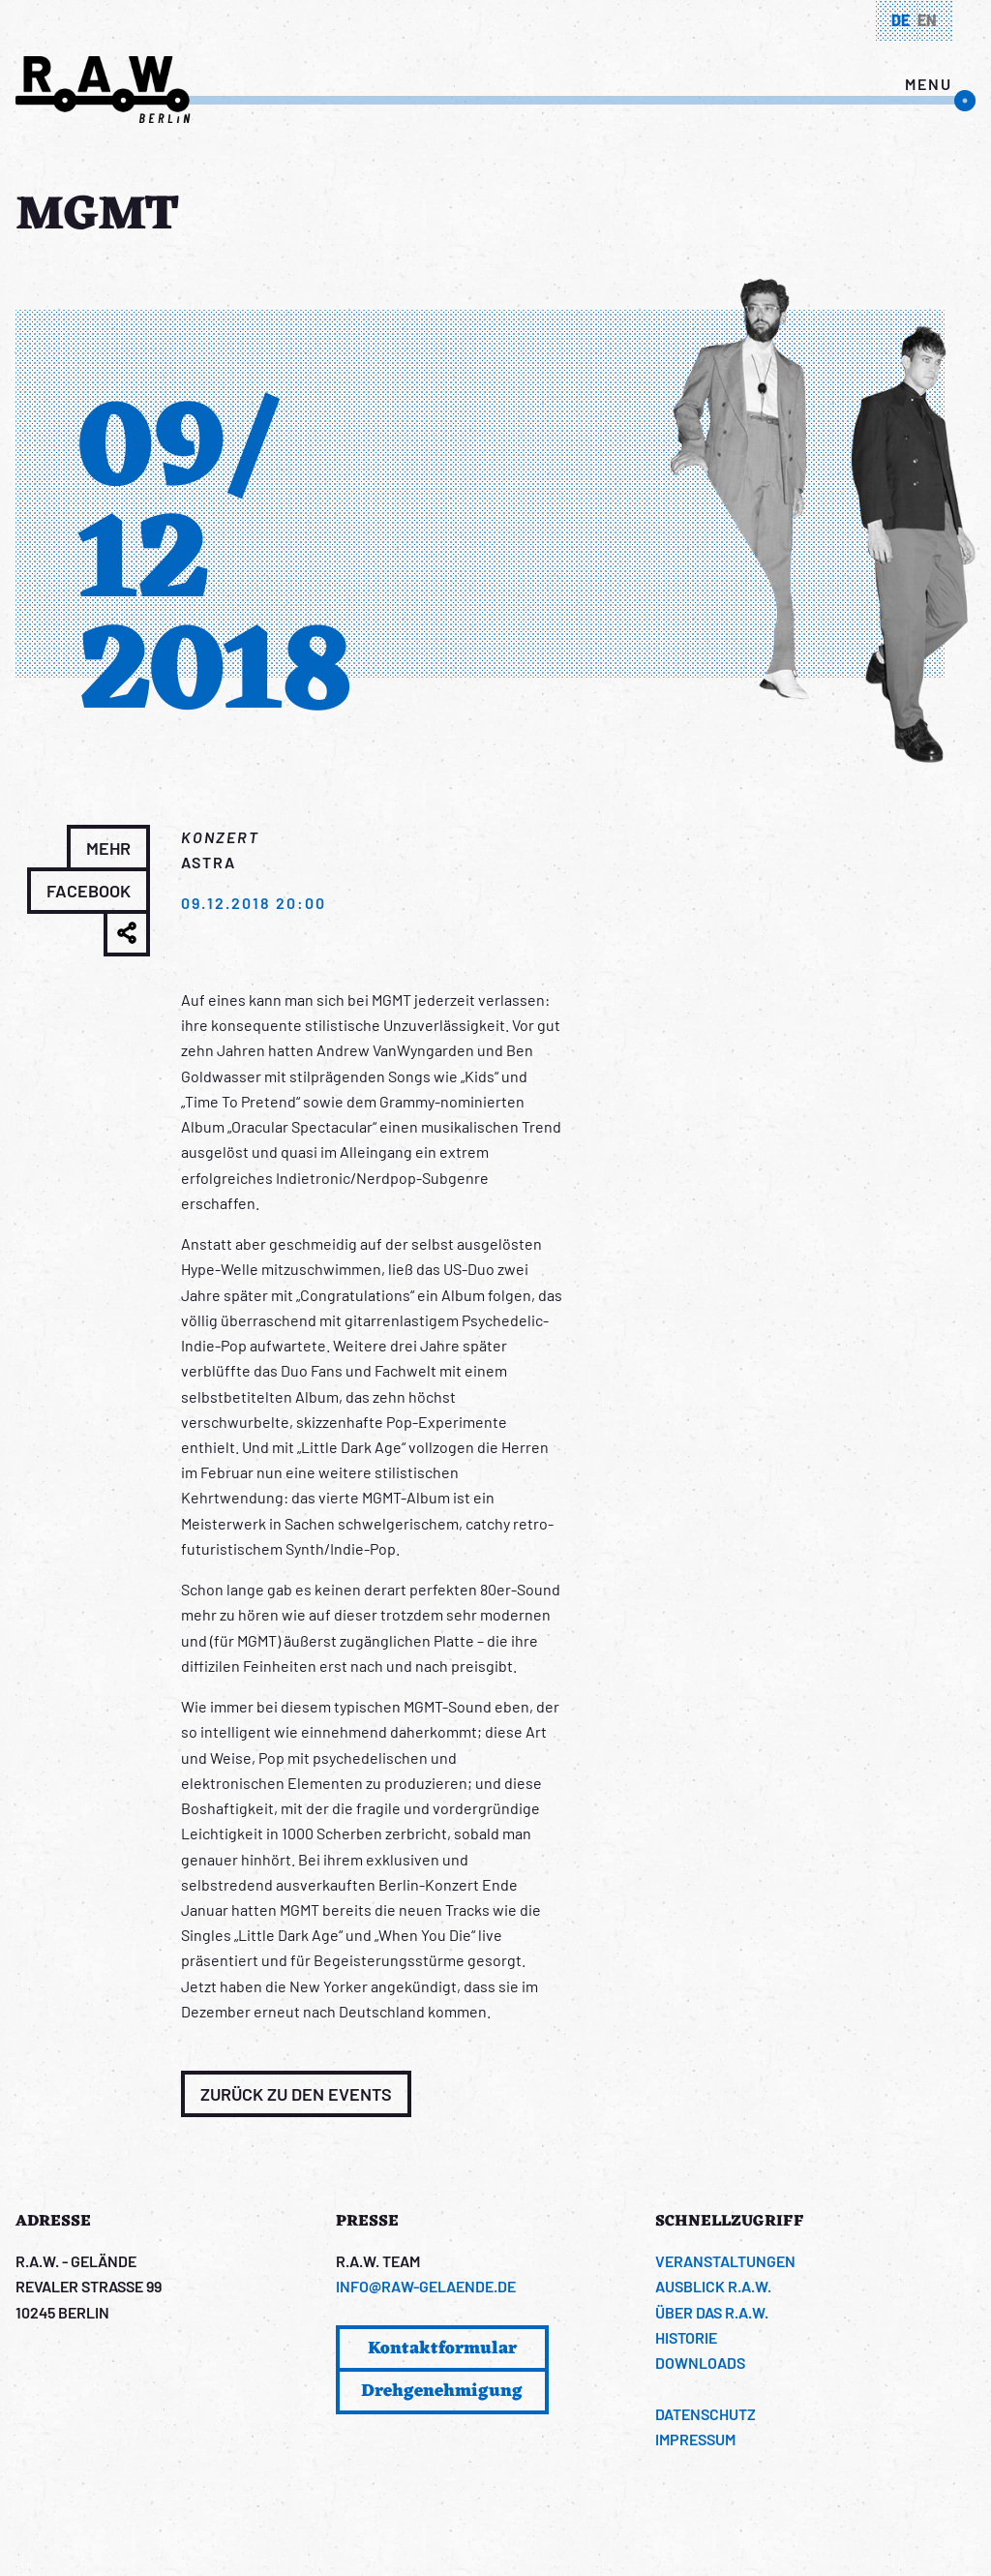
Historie (686, 2337)
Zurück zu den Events (296, 2094)
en (927, 20)
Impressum (695, 2439)
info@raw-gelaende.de (426, 2286)
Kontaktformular (442, 2348)
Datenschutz (705, 2414)
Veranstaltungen (725, 2261)
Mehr (108, 848)
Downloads (700, 2362)
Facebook (88, 890)
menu (928, 84)
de (900, 20)
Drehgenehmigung (442, 2391)
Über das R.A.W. (711, 2312)
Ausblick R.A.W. (713, 2286)
